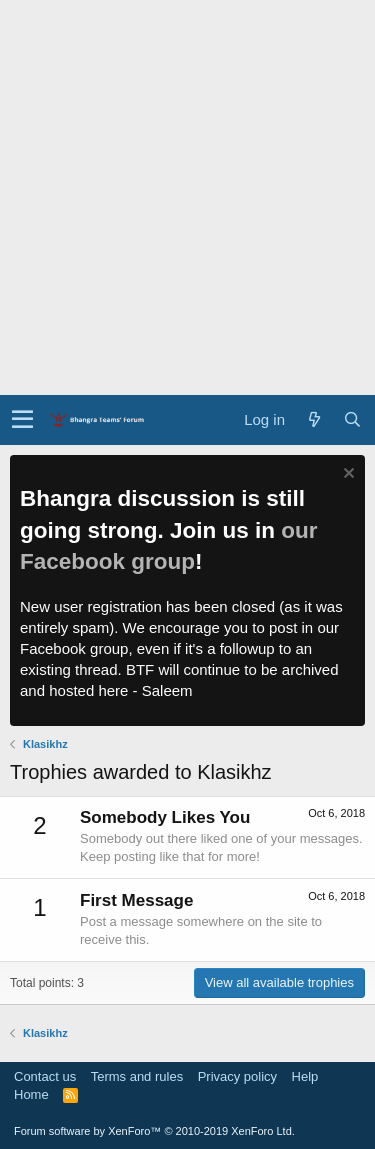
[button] (22, 420)
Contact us (45, 1076)
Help (305, 1076)
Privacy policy (237, 1076)
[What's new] (314, 419)
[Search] (352, 419)
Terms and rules (137, 1076)
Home (31, 1094)
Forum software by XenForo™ (154, 1131)
